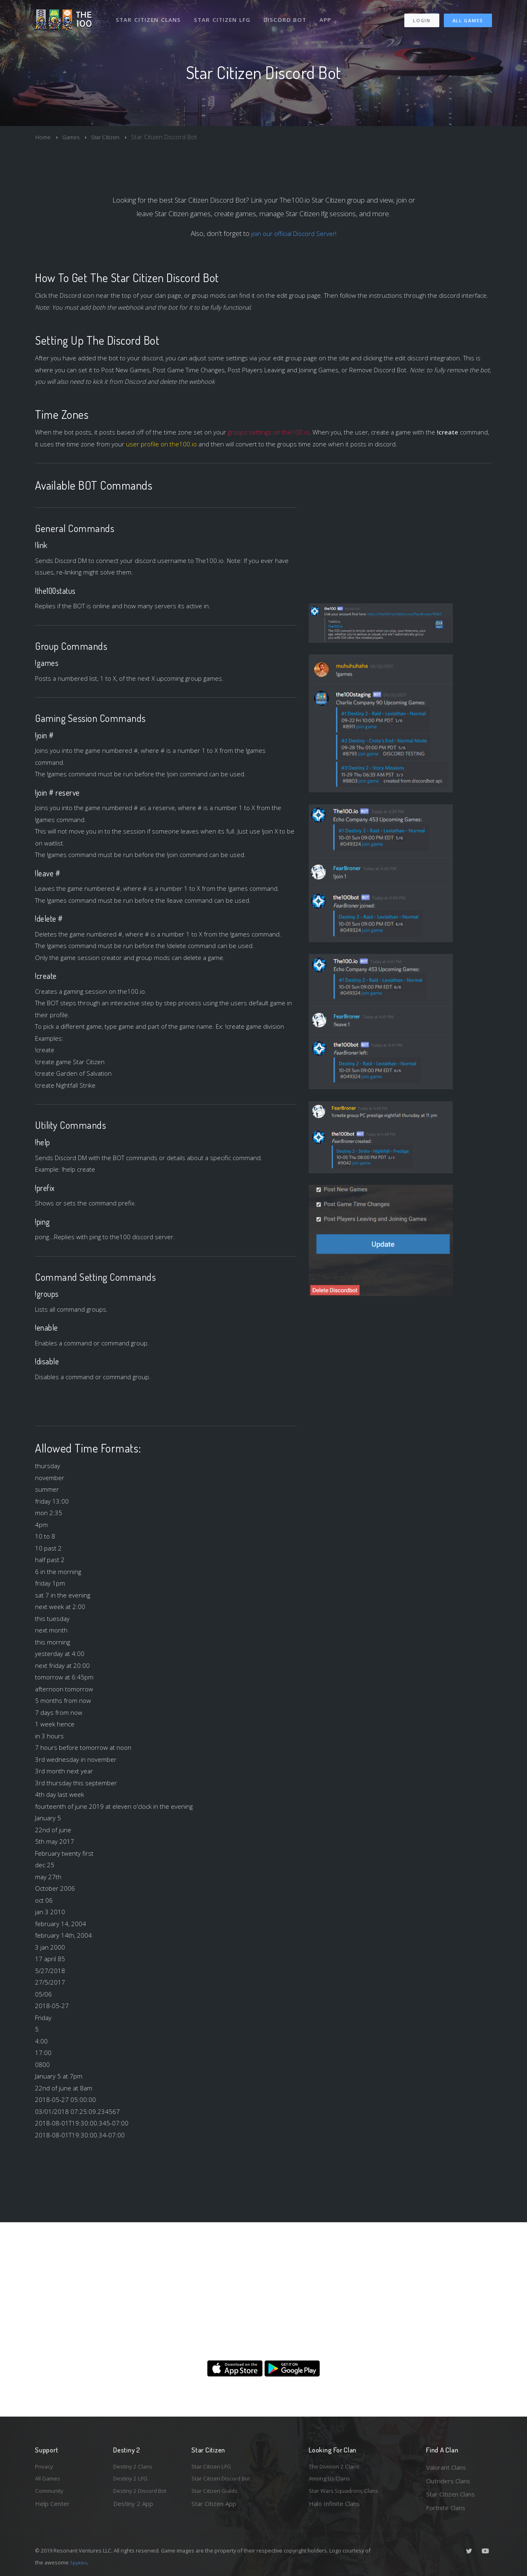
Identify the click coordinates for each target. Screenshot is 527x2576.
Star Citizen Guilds (217, 2494)
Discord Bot (286, 15)
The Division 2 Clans (337, 2467)
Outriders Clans (448, 2481)
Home (43, 137)
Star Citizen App (213, 2508)
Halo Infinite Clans (334, 2508)
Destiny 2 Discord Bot (144, 2494)
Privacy (45, 2467)
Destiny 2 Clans (135, 2467)
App (327, 15)
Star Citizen (111, 137)
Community (51, 2494)
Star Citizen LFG (224, 15)
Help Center (52, 2508)
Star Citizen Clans (149, 15)
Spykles (79, 2562)
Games (74, 137)
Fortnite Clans (445, 2508)
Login (421, 17)
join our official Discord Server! (294, 233)
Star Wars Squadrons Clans (347, 2494)
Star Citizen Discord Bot (225, 2481)
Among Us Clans (331, 2481)
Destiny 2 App (133, 2508)
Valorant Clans (446, 2467)
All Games (467, 17)
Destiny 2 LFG (133, 2481)
